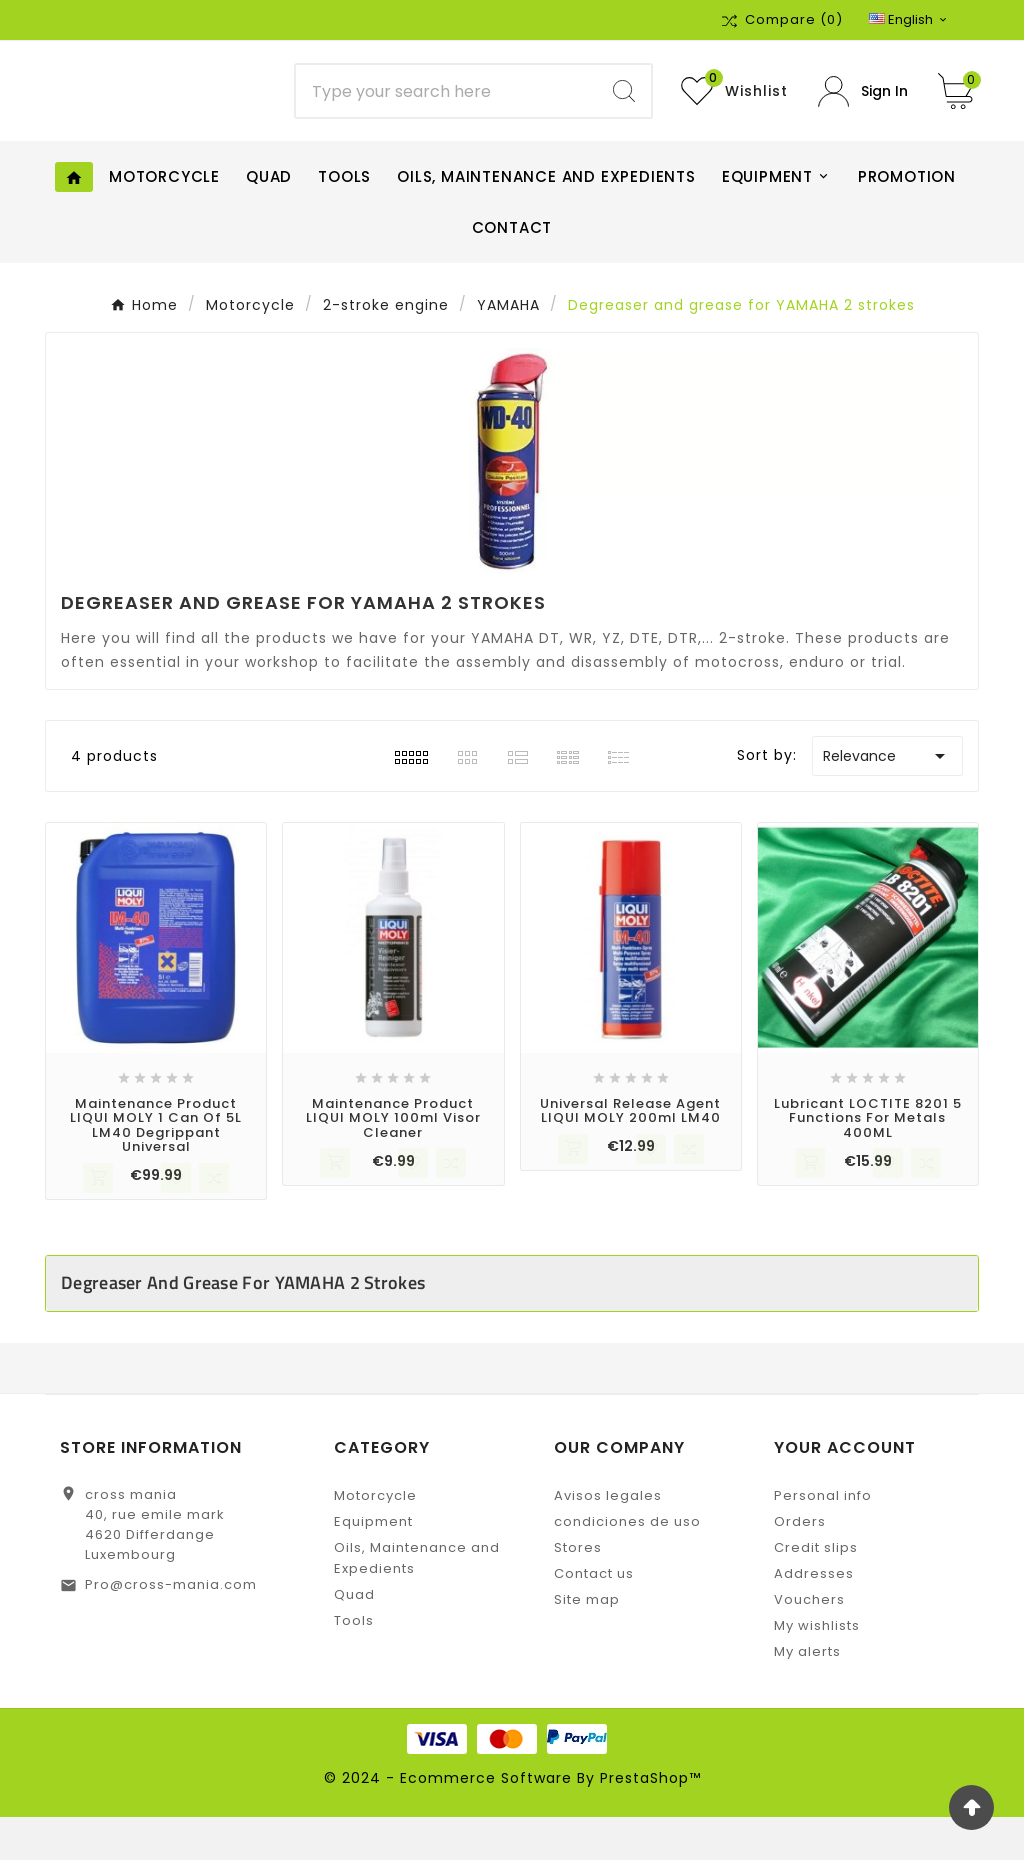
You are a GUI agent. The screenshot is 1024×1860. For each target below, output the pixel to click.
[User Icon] (863, 112)
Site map (587, 1642)
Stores (578, 1590)
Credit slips (816, 1590)
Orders (800, 1564)
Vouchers (809, 1642)
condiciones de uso (627, 1564)
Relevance (887, 799)
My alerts (807, 1694)
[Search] (446, 113)
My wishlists (817, 1668)
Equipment (373, 1564)
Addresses (814, 1616)
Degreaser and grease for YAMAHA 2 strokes (243, 1325)
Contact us (594, 1616)
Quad (354, 1637)
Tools (354, 1663)
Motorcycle (375, 1538)
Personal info (823, 1538)
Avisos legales (608, 1538)
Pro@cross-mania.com (171, 1627)
